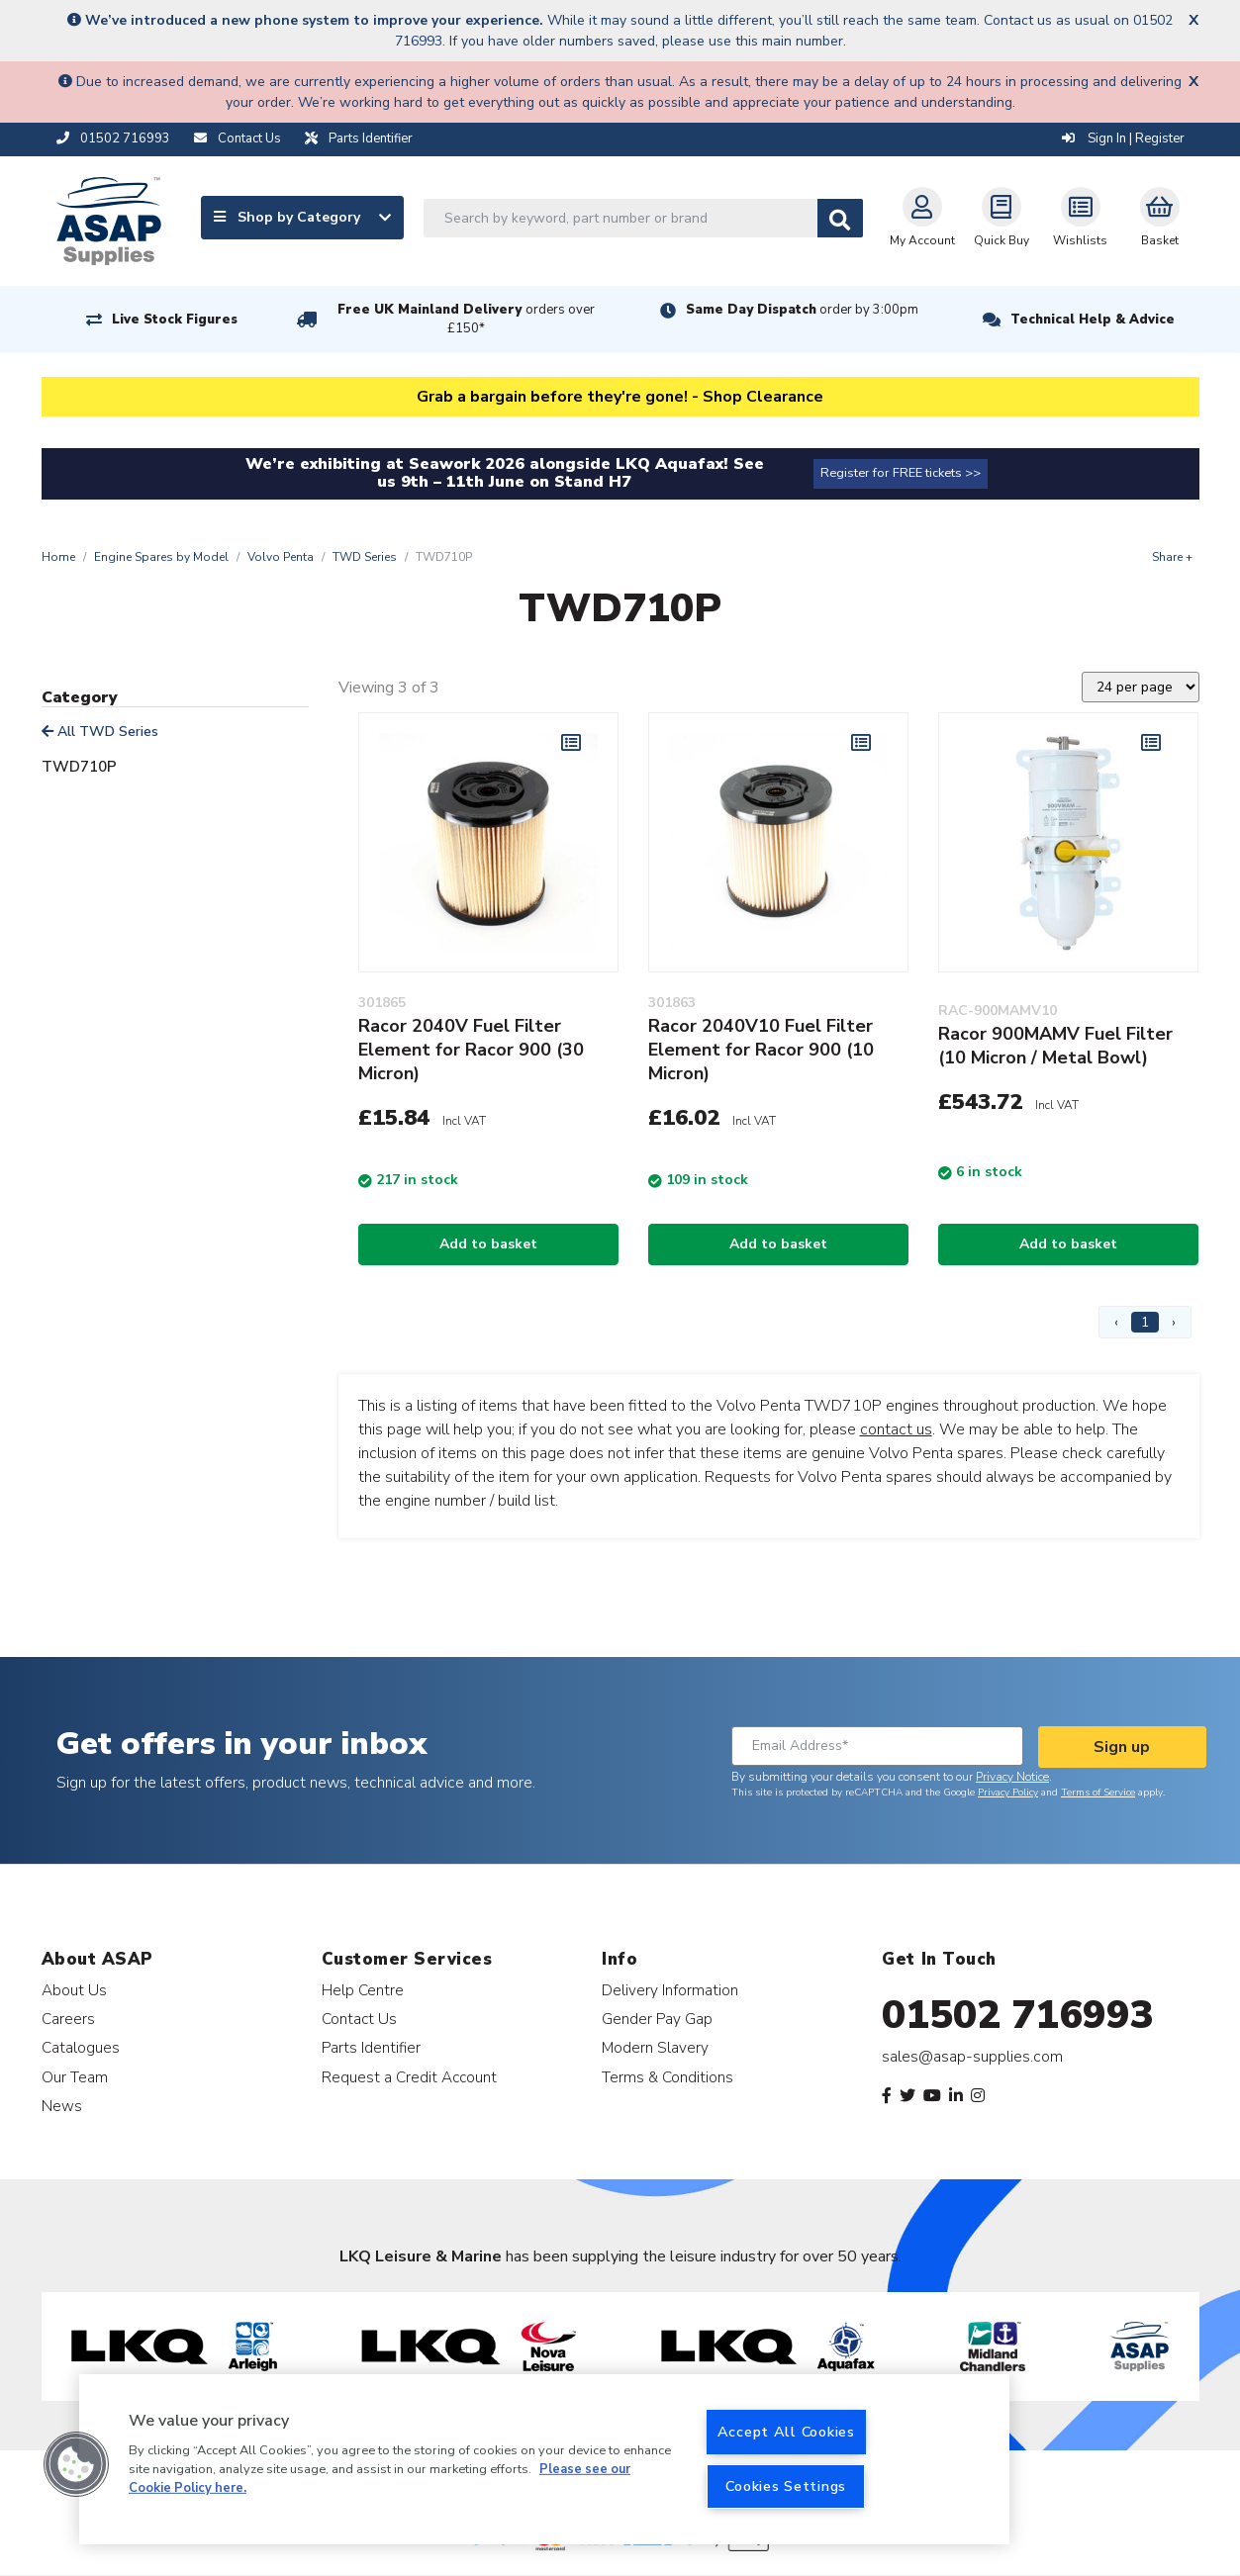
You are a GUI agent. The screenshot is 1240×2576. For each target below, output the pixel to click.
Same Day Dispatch (802, 310)
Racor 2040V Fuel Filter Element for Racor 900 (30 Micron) (471, 1049)
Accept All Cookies (786, 2431)
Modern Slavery (655, 2047)
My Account (922, 217)
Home (58, 557)
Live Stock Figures (175, 319)
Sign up (1122, 1747)
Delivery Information (670, 1989)
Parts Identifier (371, 2047)
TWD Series (365, 557)
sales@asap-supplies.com (972, 2057)
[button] (76, 2464)
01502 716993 (1018, 2015)
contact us (896, 1429)
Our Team (75, 2077)
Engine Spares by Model (161, 557)
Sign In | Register (1123, 138)
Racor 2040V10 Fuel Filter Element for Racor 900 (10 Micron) (761, 1049)
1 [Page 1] (1145, 1322)
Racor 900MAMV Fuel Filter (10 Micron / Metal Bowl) (1055, 1045)
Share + (1172, 557)
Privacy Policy (1008, 1792)
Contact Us (359, 2018)
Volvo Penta (280, 557)
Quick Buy (1001, 217)
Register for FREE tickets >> (900, 473)
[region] (544, 2459)
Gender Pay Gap (657, 2018)
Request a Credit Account (409, 2077)
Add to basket (488, 1244)
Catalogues (81, 2047)
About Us (74, 1989)
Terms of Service (1098, 1792)
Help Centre (363, 1989)
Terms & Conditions (667, 2077)
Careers (68, 2018)
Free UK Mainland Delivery (466, 319)
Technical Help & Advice (1092, 319)
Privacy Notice (1012, 1777)
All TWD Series (100, 731)
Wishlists (1080, 217)
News (62, 2105)
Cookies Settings (785, 2486)
